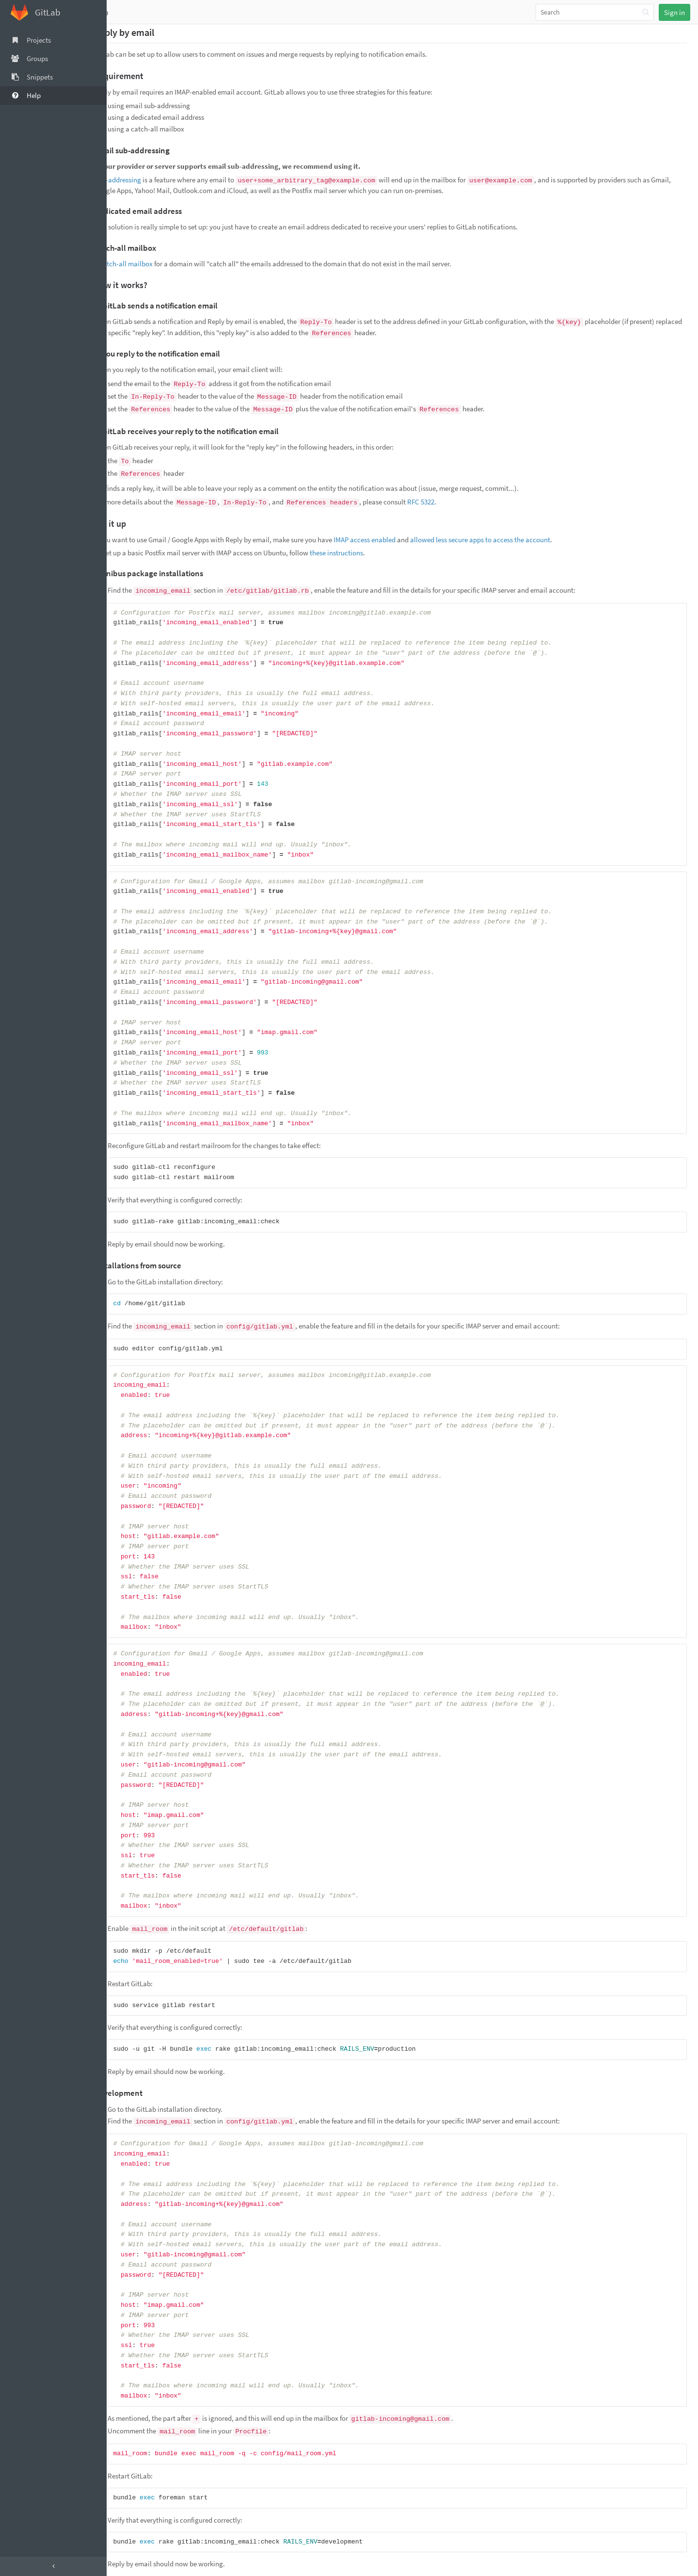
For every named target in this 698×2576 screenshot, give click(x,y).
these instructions (360, 552)
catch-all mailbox (149, 263)
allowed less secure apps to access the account (504, 539)
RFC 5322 (444, 501)
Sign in (674, 12)
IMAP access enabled (388, 539)
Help (123, 12)
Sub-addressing (141, 179)
